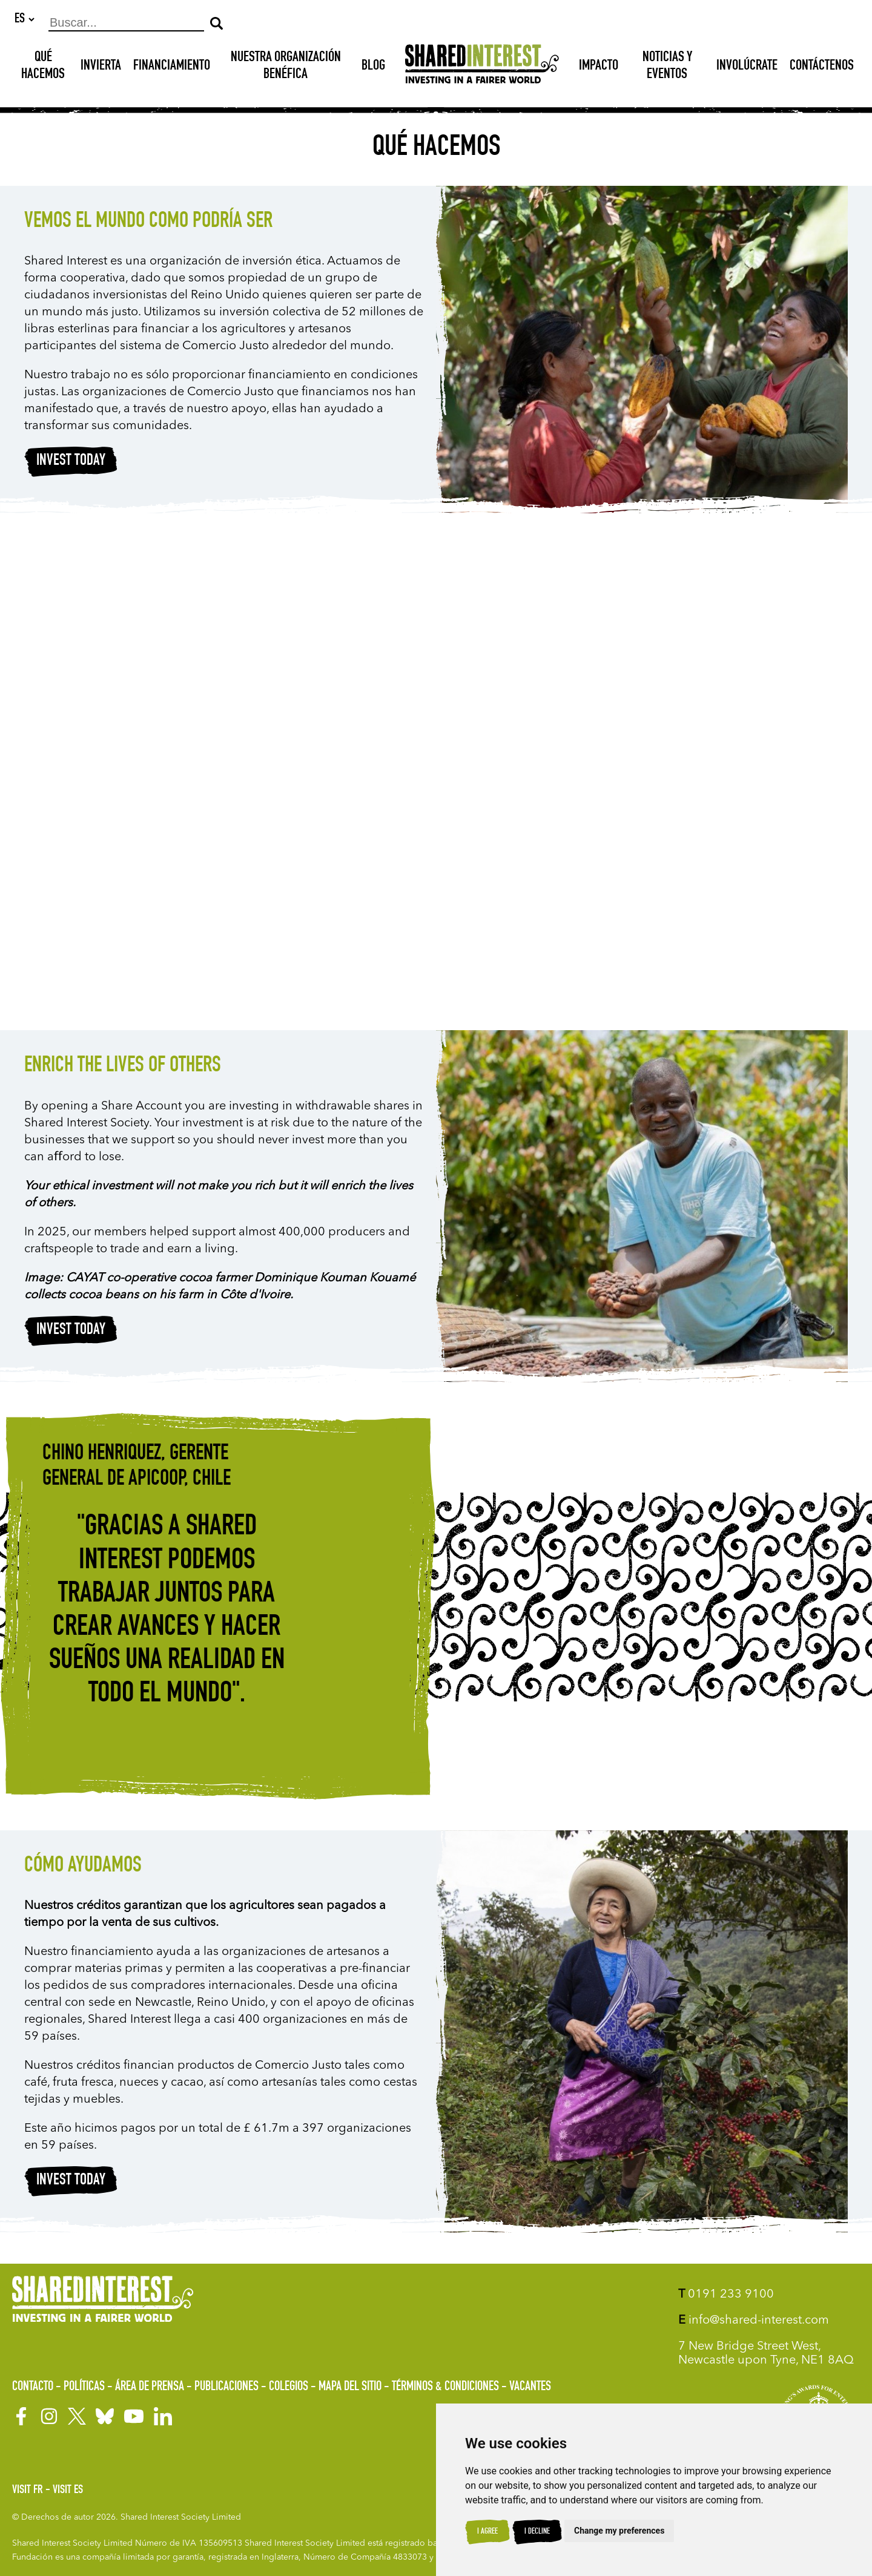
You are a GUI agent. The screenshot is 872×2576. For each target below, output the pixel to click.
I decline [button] (537, 2532)
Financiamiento (171, 67)
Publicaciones (226, 2387)
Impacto (598, 67)
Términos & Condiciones (445, 2387)
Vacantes (530, 2387)
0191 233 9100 (726, 2294)
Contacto (32, 2387)
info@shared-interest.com (753, 2321)
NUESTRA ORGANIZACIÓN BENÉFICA (286, 67)
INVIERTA (101, 67)
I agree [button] (487, 2532)
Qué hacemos (43, 67)
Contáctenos (822, 67)
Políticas (84, 2387)
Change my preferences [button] (619, 2530)
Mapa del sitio (350, 2387)
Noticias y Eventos (667, 67)
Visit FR (27, 2491)
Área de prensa (149, 2387)
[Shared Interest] (482, 67)
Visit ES (68, 2491)
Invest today (70, 462)
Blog (373, 67)
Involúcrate (747, 67)
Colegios (288, 2387)
